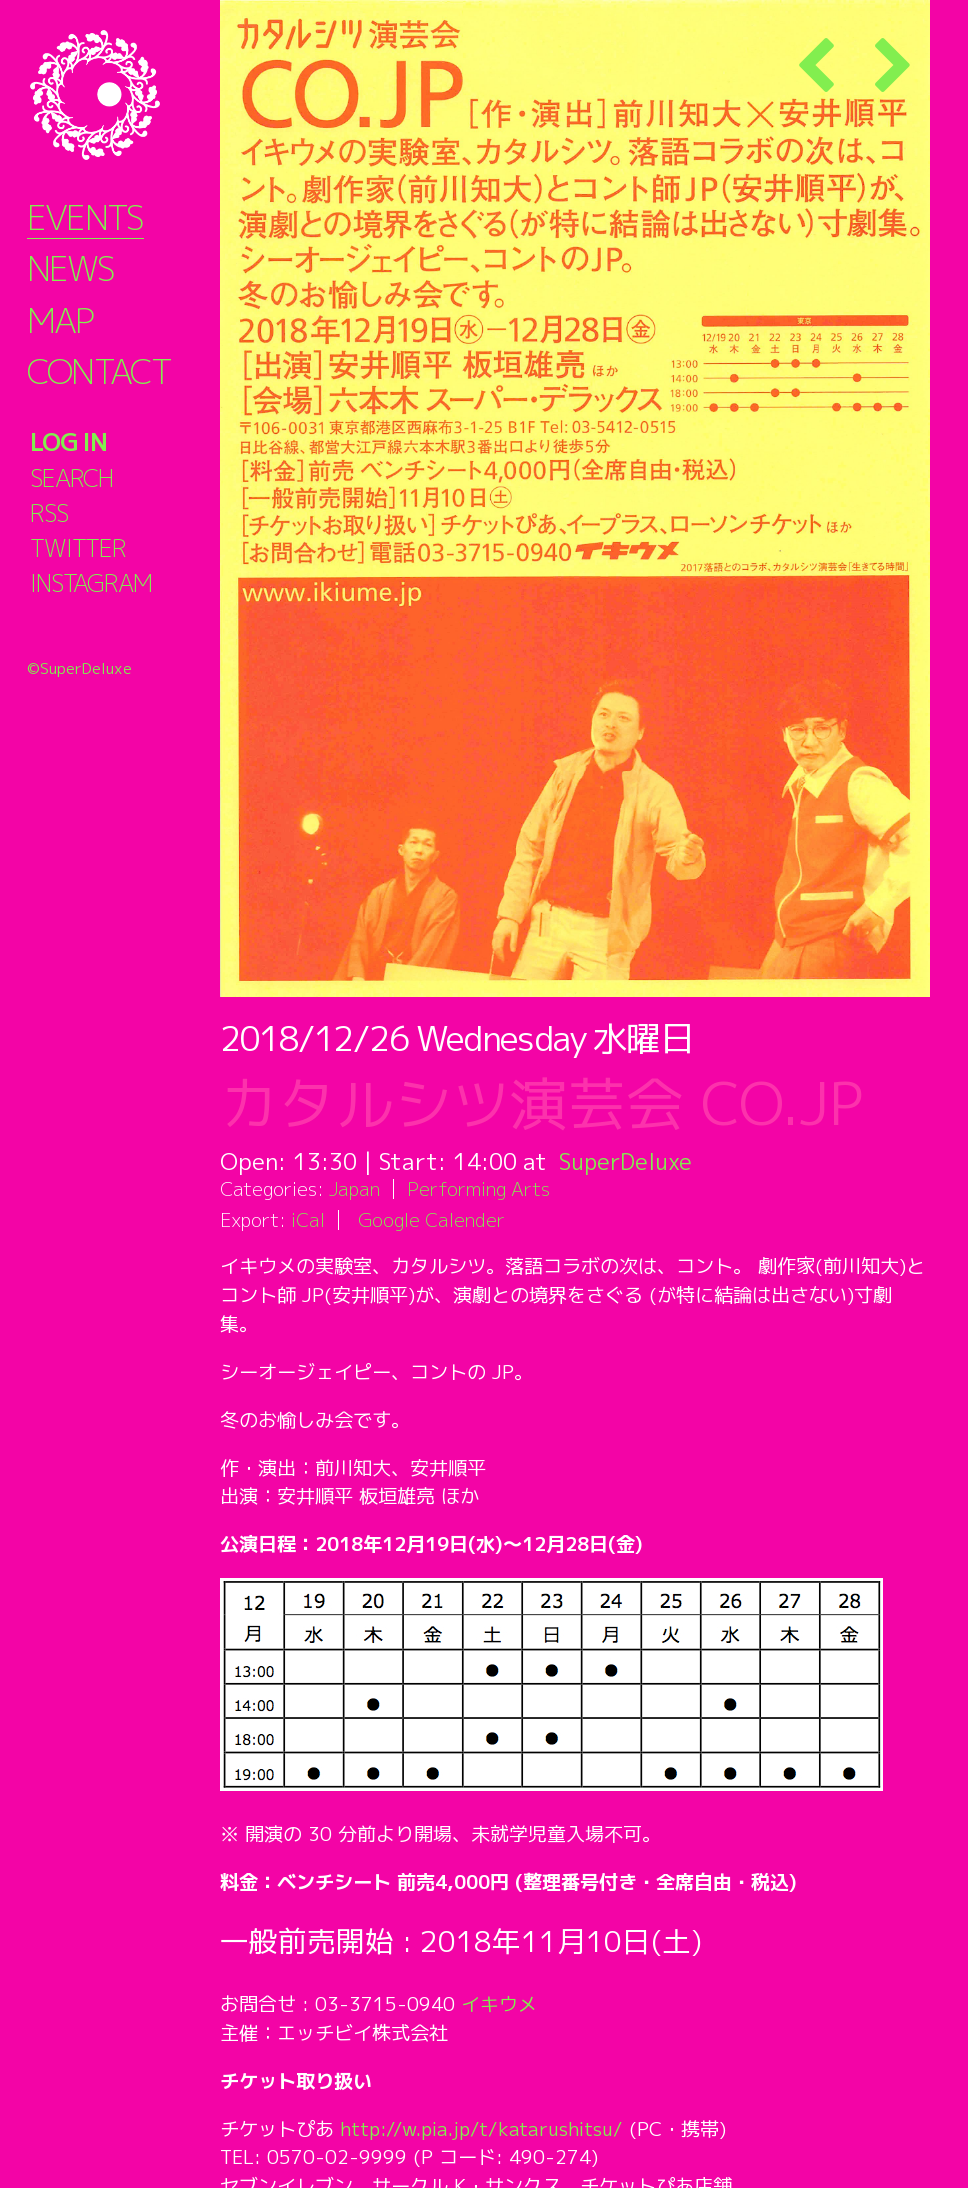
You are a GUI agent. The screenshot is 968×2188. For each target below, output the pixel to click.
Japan (354, 1188)
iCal (308, 1219)
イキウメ (499, 2003)
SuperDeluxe (627, 1161)
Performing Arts (478, 1188)
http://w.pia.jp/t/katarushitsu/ (484, 2128)
